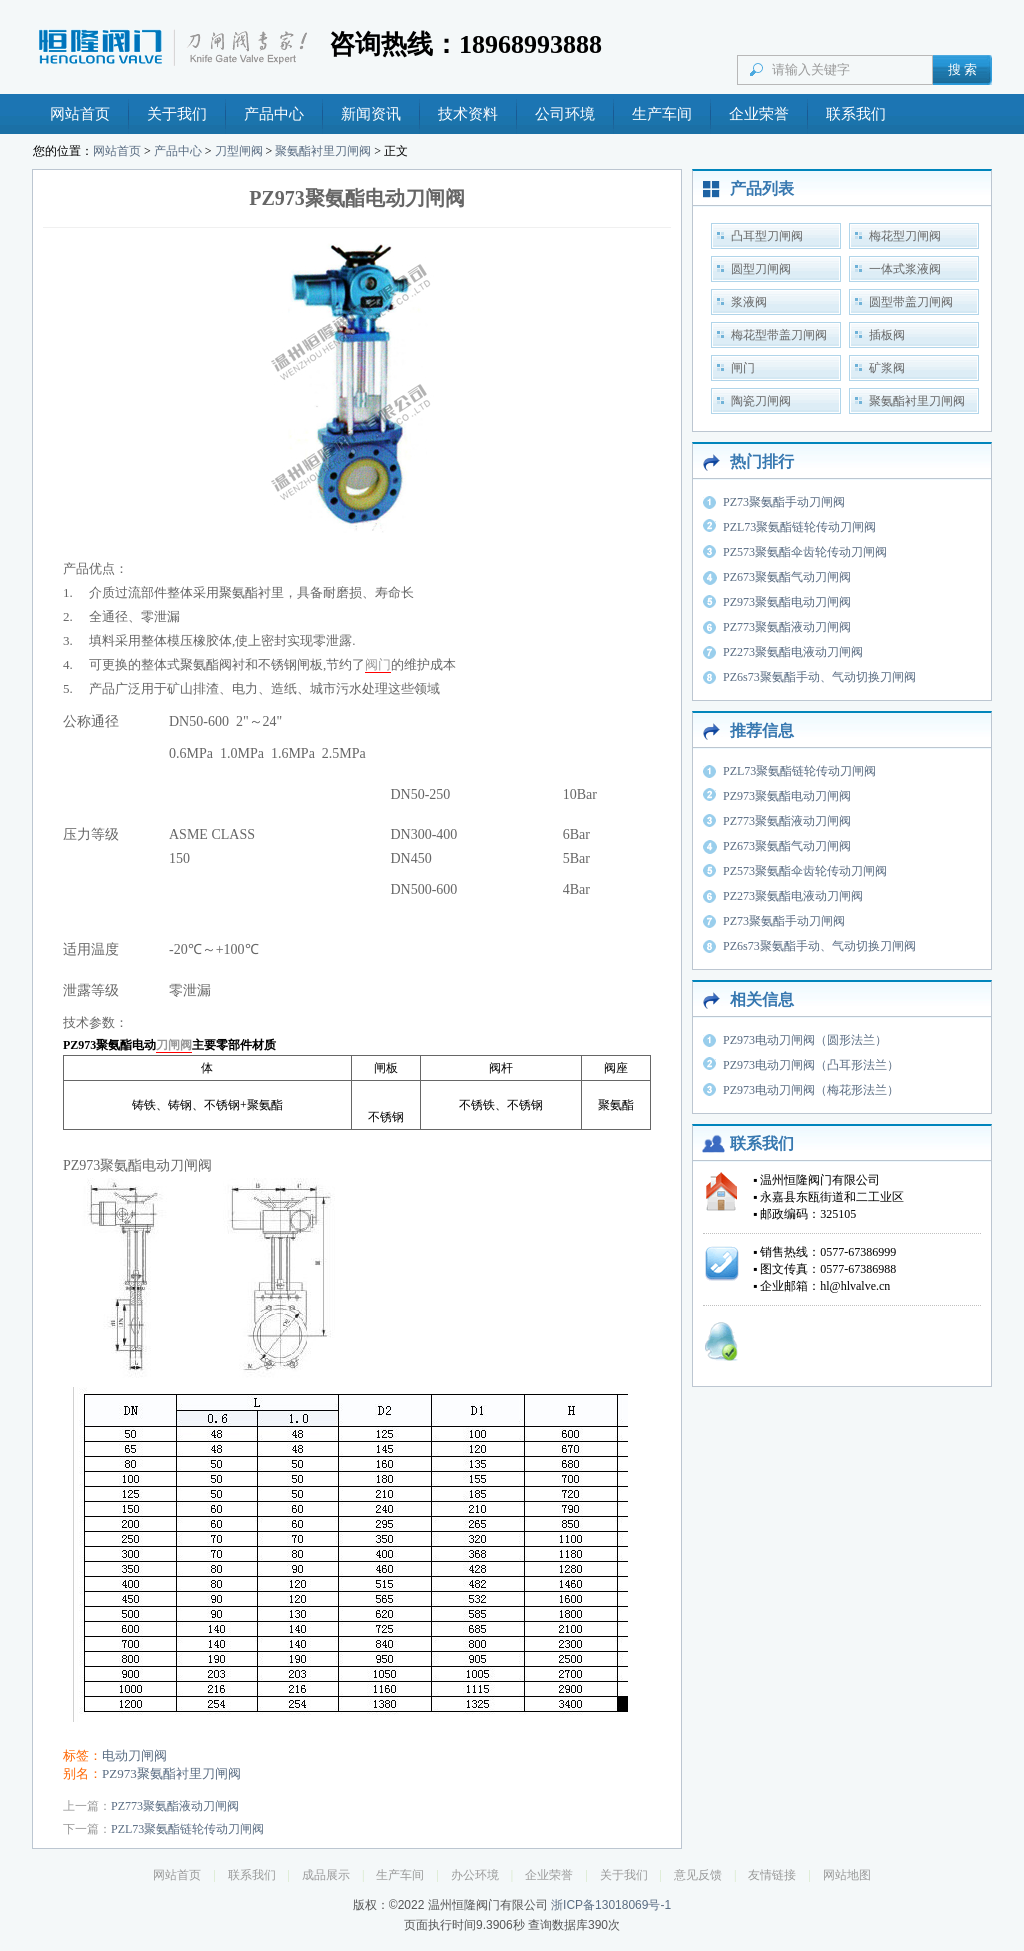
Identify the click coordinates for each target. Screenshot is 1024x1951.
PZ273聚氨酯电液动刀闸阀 (793, 652)
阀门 (378, 664)
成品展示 (326, 1875)
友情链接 (772, 1875)
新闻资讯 (371, 114)
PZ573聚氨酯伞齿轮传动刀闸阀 (805, 552)
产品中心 (274, 114)
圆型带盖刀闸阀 (911, 302)
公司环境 (565, 114)
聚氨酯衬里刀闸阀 (323, 151)
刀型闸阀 (239, 151)
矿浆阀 (887, 368)
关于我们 (177, 114)
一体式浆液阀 (905, 269)
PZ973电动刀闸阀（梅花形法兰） (811, 1090)
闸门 (743, 368)
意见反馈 (698, 1875)
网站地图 (847, 1875)
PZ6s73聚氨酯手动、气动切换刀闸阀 (819, 677)
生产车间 (662, 114)
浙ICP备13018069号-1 (611, 1905)
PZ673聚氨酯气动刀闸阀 (787, 577)
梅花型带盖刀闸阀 (779, 335)
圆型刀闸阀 (761, 269)
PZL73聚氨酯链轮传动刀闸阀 (187, 1829)
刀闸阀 (174, 1045)
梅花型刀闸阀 (905, 236)
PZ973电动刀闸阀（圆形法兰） (805, 1040)
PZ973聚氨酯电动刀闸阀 (787, 602)
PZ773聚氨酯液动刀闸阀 (175, 1806)
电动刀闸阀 (134, 1755)
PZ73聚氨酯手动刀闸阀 (784, 502)
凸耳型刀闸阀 (767, 236)
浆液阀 (749, 302)
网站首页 (80, 114)
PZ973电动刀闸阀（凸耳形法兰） (811, 1065)
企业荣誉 (759, 114)
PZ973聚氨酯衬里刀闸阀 (171, 1773)
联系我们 (856, 114)
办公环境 (475, 1875)
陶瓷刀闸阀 (761, 401)
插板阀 (887, 335)
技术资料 (468, 114)
